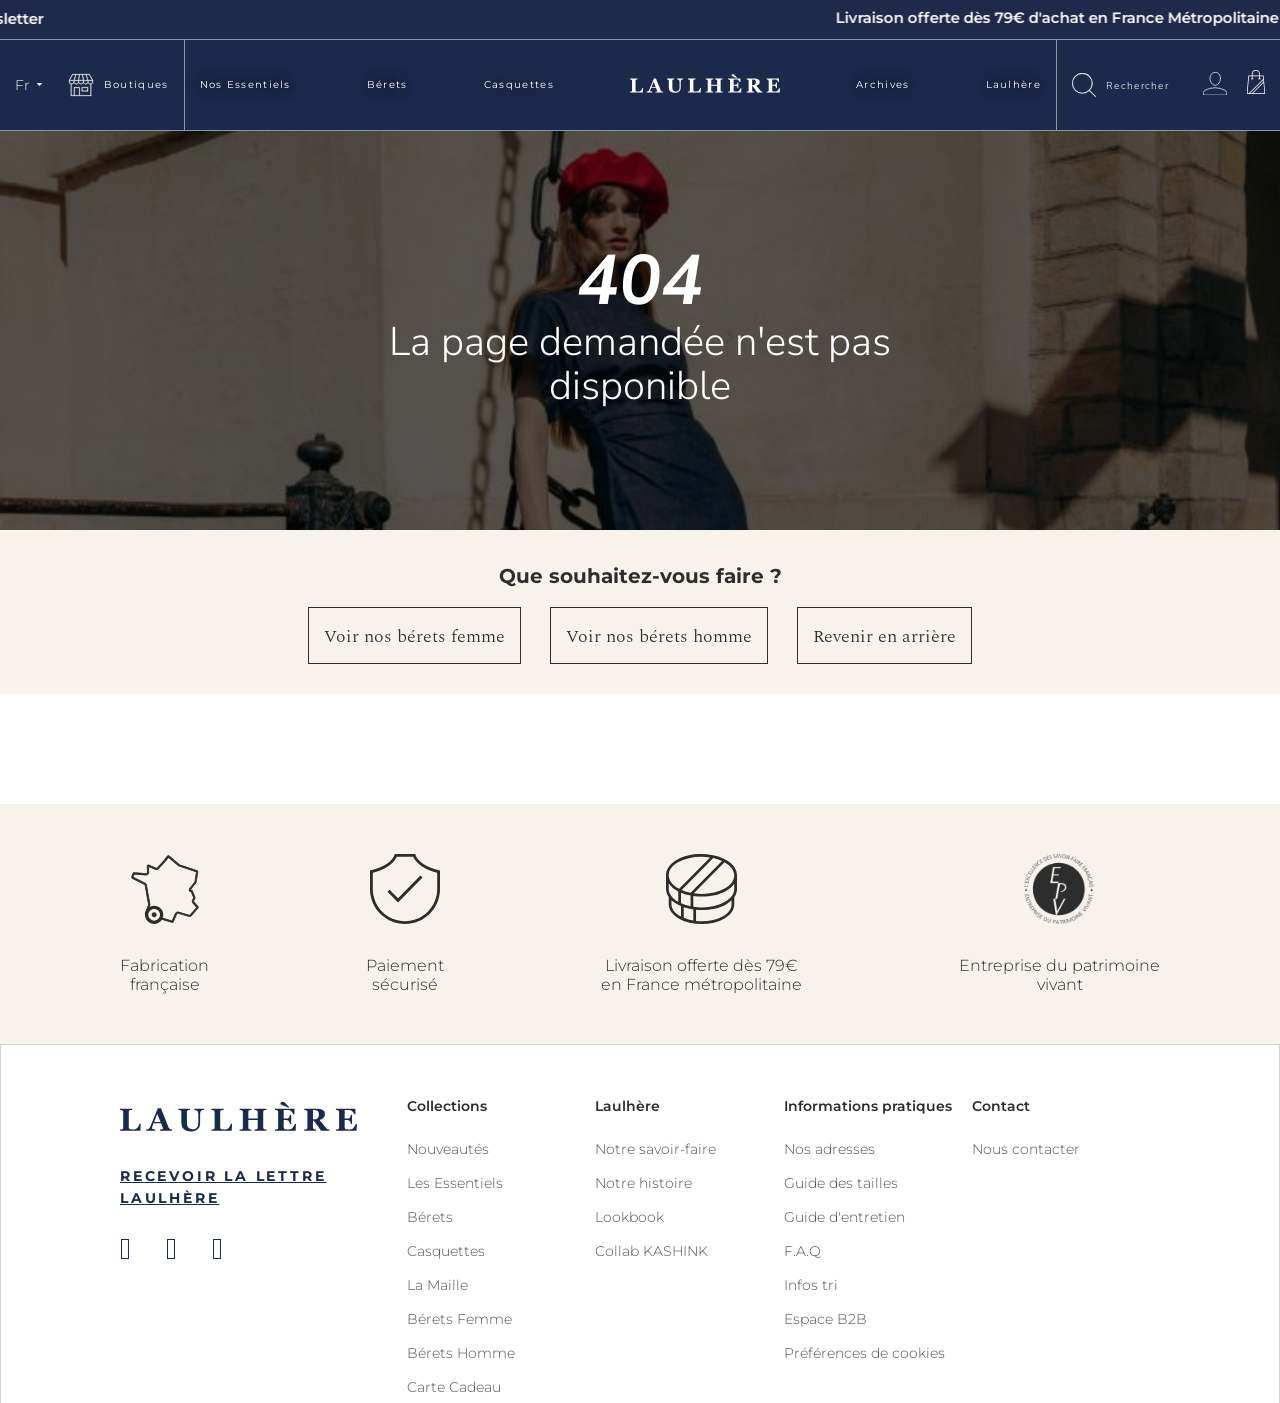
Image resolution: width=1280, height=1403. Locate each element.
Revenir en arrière (884, 636)
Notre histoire (643, 1183)
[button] (31, 85)
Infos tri (811, 1285)
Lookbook (629, 1217)
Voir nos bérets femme (414, 636)
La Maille (437, 1285)
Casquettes (519, 84)
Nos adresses (829, 1149)
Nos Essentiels (245, 84)
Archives (882, 84)
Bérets (387, 84)
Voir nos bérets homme (659, 636)
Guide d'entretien (844, 1217)
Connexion (1215, 83)
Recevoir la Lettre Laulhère (223, 1187)
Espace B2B (825, 1319)
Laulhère (1013, 84)
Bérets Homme (461, 1353)
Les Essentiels (455, 1183)
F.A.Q (802, 1251)
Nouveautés (448, 1149)
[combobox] (1144, 84)
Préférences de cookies (864, 1353)
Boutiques (136, 84)
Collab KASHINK (651, 1251)
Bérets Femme (459, 1319)
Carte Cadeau (454, 1387)
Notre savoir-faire (655, 1149)
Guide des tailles (841, 1183)
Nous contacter (1026, 1149)
